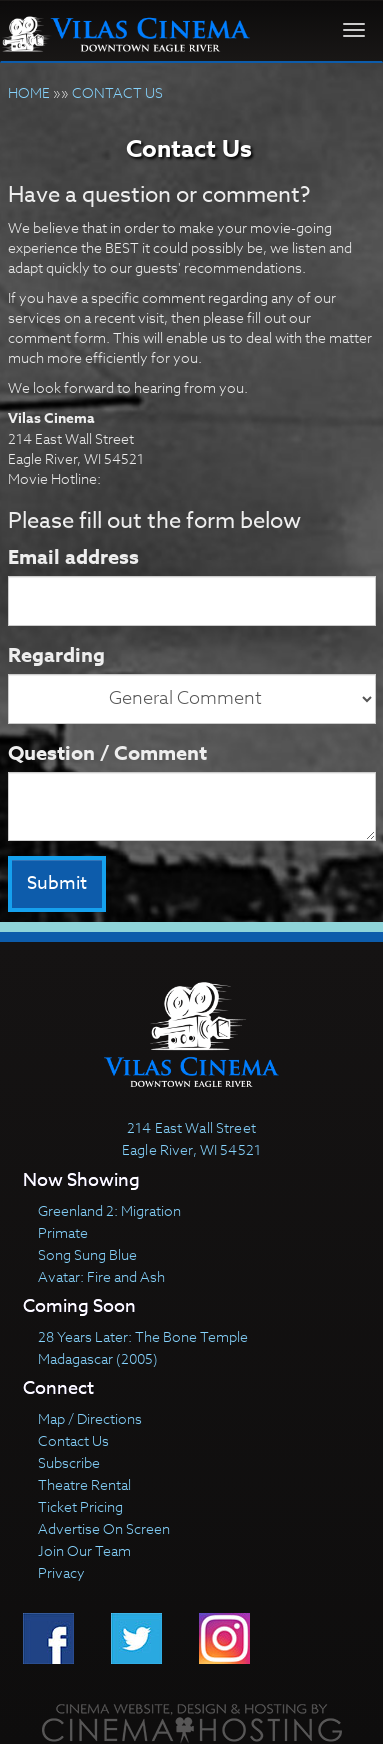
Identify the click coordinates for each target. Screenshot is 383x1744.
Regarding (56, 654)
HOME (29, 92)
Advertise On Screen (104, 1528)
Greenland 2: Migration (109, 1210)
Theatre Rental (84, 1484)
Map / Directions (90, 1418)
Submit (57, 883)
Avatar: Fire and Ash (101, 1276)
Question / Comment (107, 752)
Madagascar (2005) (98, 1358)
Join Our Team (84, 1550)
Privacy (61, 1572)
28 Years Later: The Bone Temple (143, 1336)
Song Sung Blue (87, 1254)
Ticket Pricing (80, 1506)
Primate (63, 1232)
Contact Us (73, 1440)
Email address (73, 556)
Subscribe (69, 1462)
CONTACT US (117, 92)
